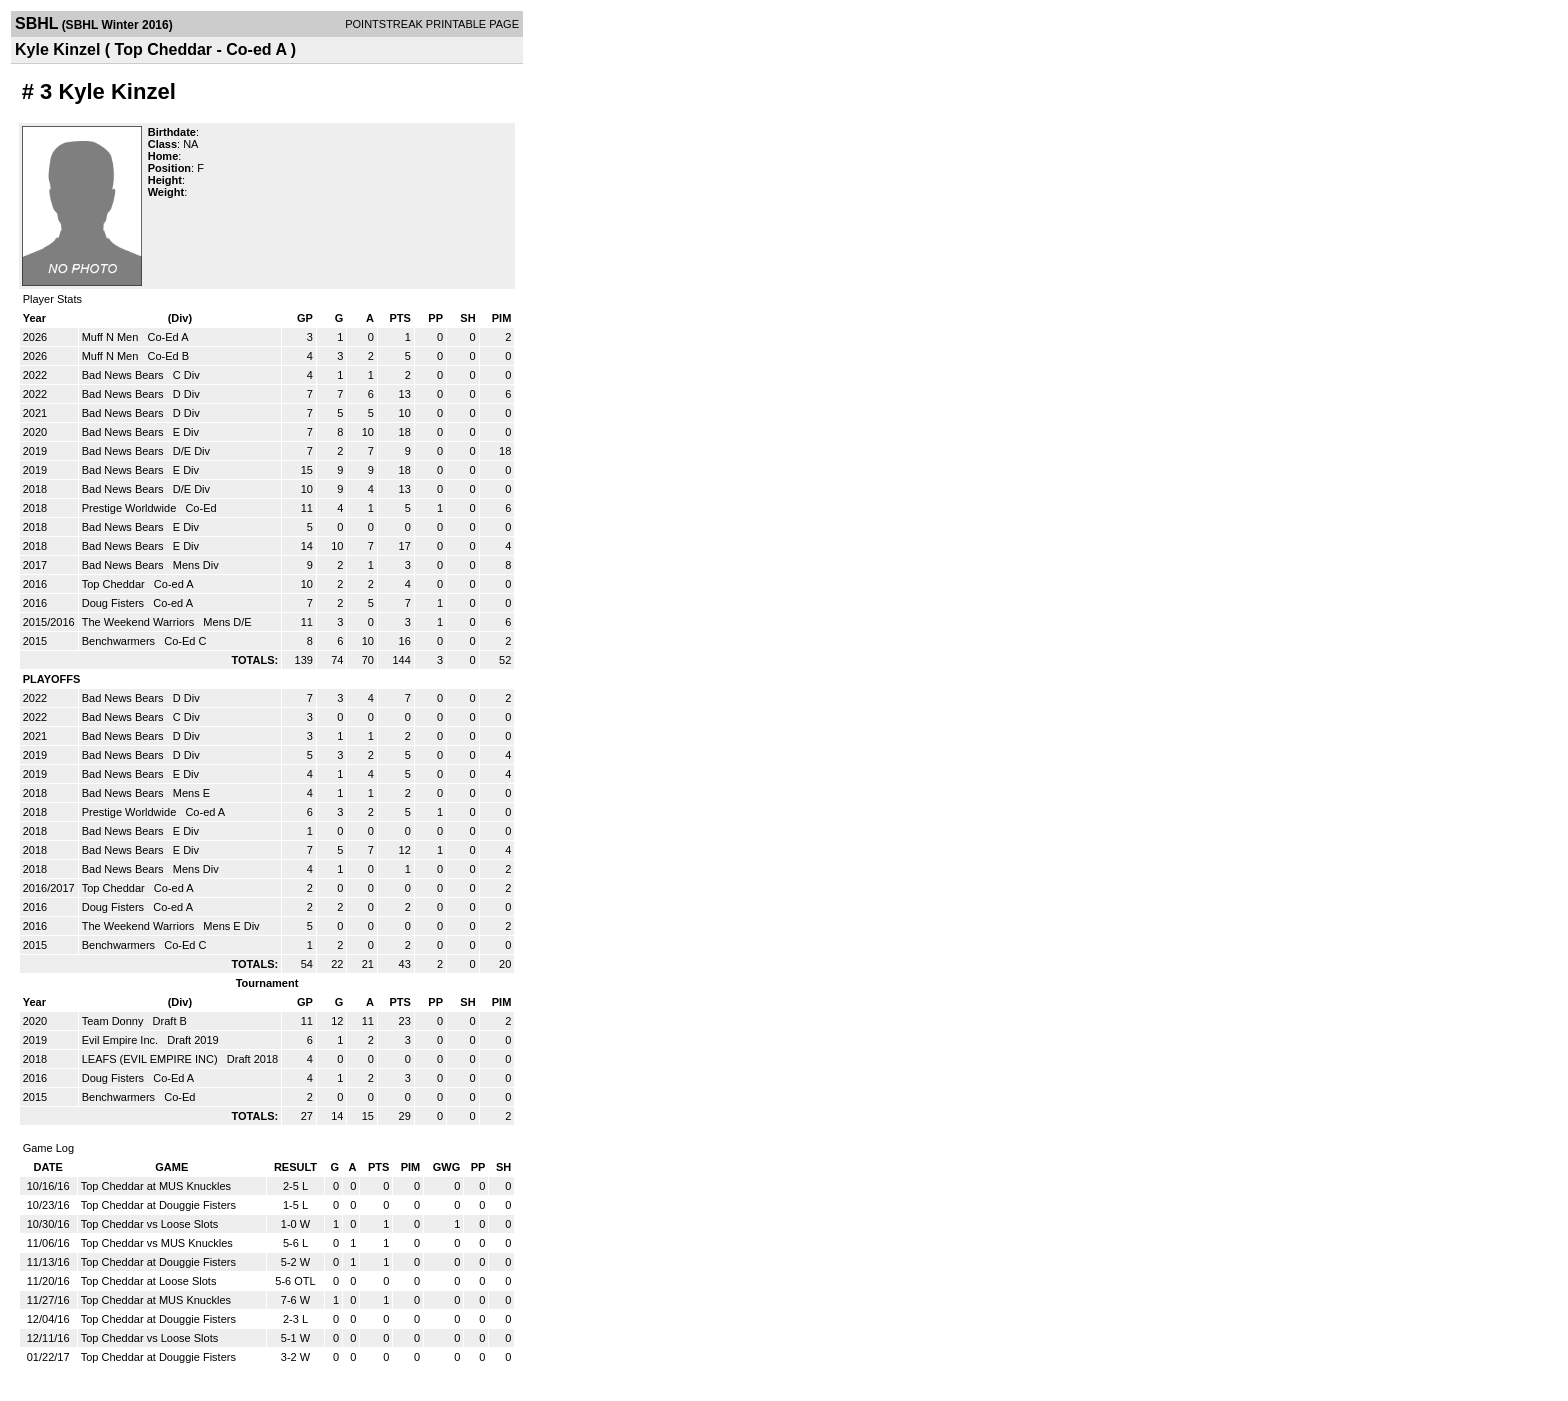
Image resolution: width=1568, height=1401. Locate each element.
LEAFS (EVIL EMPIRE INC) (151, 1059)
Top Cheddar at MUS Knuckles (156, 1186)
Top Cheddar (115, 584)
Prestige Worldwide (131, 508)
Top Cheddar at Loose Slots (149, 1281)
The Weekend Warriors (140, 622)
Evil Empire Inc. (121, 1040)
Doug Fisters (114, 603)
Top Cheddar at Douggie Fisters (158, 1205)
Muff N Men (112, 337)
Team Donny (114, 1021)
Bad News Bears (124, 375)
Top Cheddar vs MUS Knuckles (157, 1243)
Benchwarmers (120, 641)
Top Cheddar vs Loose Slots (150, 1224)
